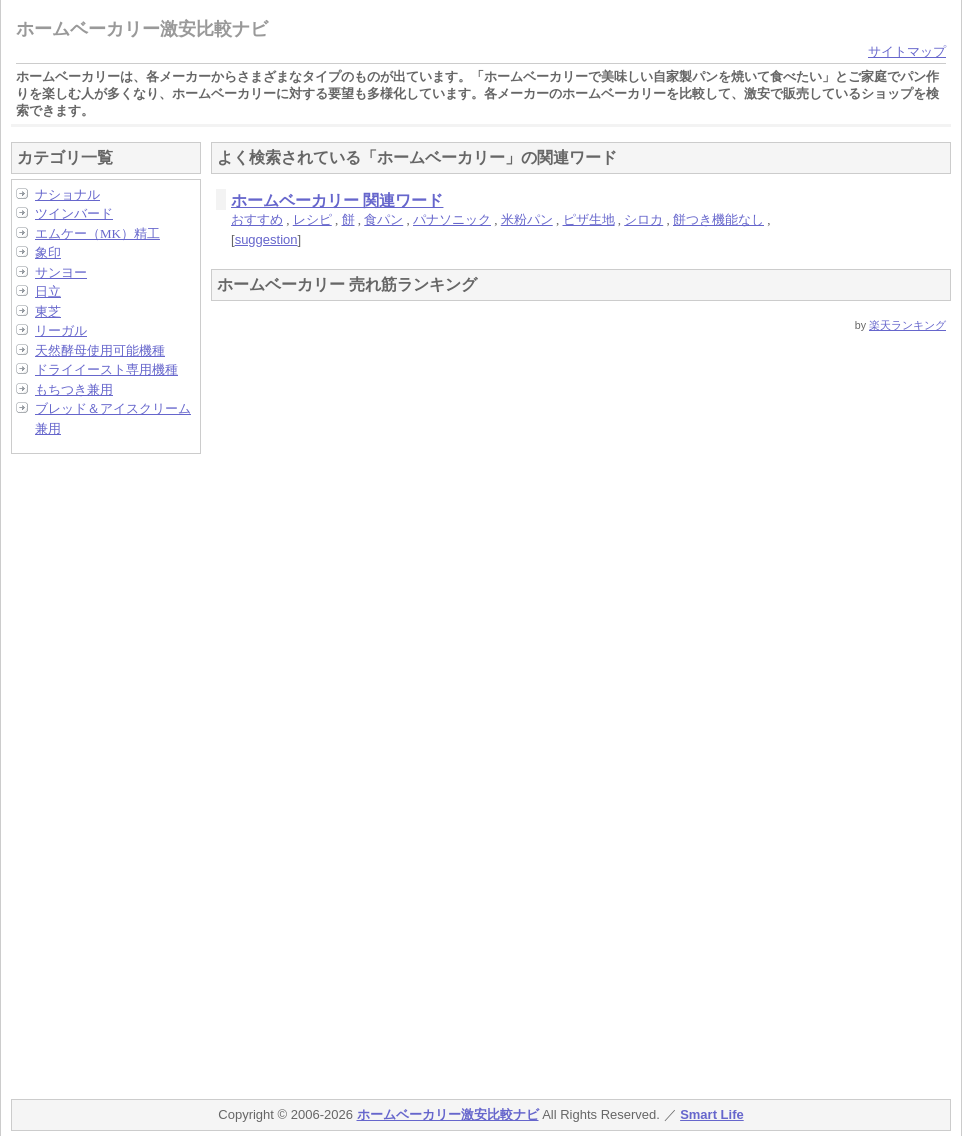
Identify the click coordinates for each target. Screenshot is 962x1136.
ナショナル (67, 194)
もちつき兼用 (74, 389)
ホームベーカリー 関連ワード (337, 200)
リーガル (61, 330)
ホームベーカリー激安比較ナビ (142, 29)
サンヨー (61, 272)
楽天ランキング (907, 325)
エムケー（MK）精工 (97, 233)
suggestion (266, 239)
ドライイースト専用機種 (106, 369)
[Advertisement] (91, 769)
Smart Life (712, 1114)
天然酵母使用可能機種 (100, 350)
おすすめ (257, 219)
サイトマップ (907, 51)
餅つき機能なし (718, 219)
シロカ (643, 219)
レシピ (312, 219)
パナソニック (452, 219)
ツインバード (74, 213)
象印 (48, 252)
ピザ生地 (589, 219)
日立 (48, 291)
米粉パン (527, 219)
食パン (383, 219)
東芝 (48, 311)
